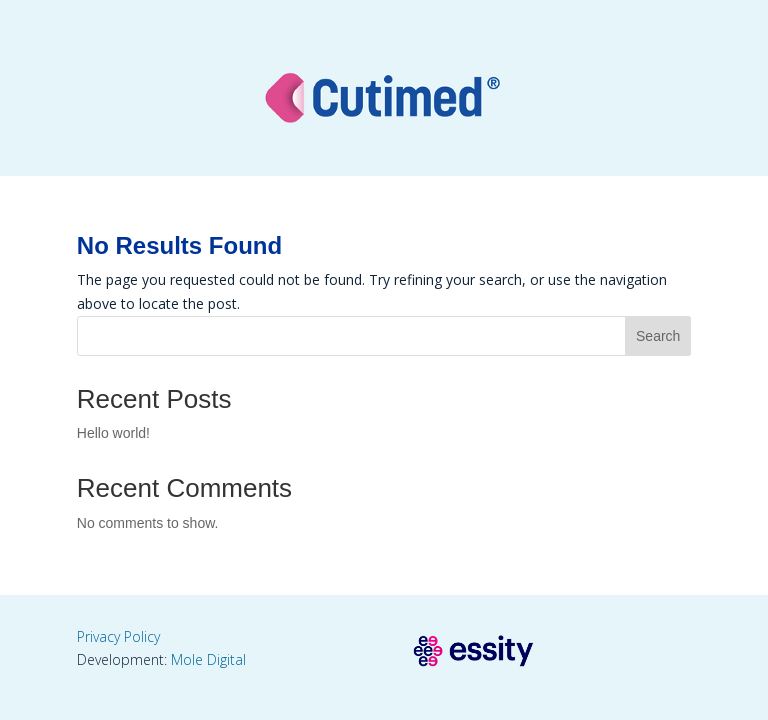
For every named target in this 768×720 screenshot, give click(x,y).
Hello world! (113, 433)
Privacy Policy (118, 636)
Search (658, 336)
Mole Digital (208, 659)
